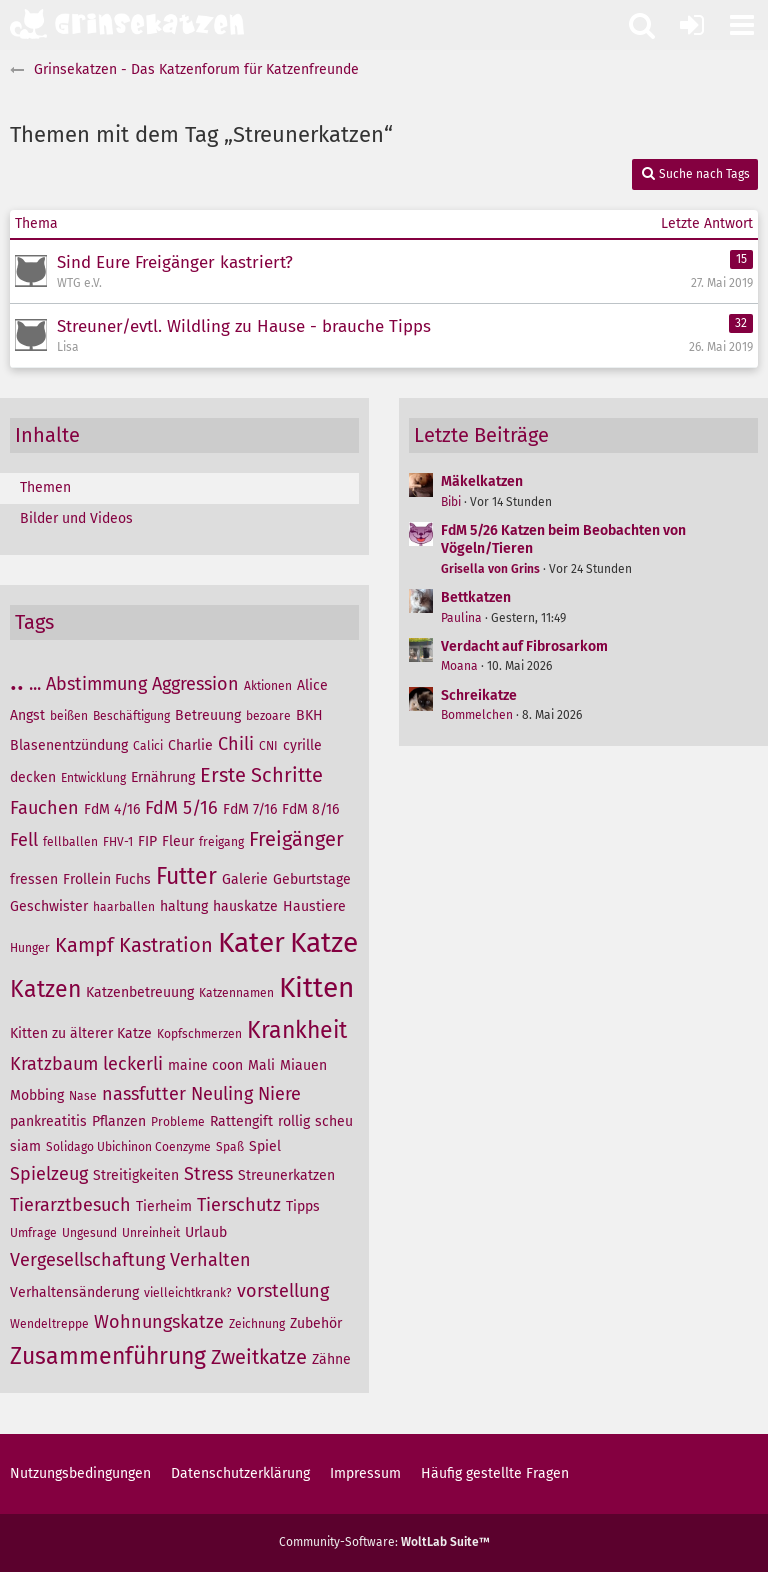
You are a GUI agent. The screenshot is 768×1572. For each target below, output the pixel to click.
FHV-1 (118, 842)
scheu (334, 1121)
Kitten (316, 987)
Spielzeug (49, 1174)
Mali (261, 1065)
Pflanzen (119, 1121)
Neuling (222, 1094)
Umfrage (33, 1233)
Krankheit (297, 1030)
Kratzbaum (54, 1064)
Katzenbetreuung (140, 992)
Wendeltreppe (49, 1324)
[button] (742, 25)
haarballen (124, 907)
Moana (459, 666)
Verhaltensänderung (74, 1292)
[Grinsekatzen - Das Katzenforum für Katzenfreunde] (127, 24)
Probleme (178, 1122)
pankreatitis (48, 1121)
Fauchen (44, 808)
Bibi (451, 502)
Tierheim (164, 1206)
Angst (27, 715)
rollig (294, 1121)
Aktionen (268, 686)
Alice (312, 685)
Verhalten (210, 1260)
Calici (148, 746)
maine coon (205, 1065)
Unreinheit (151, 1233)
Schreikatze (479, 695)
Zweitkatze (259, 1357)
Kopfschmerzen (199, 1034)
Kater (251, 942)
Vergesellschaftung (87, 1260)
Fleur (178, 841)
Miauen (303, 1065)
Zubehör (316, 1323)
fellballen (70, 842)
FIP (147, 841)
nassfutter (144, 1094)
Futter (186, 876)
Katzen (45, 989)
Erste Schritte (261, 775)
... (35, 684)
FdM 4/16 (112, 809)
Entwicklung (93, 778)
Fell (24, 840)
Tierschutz (239, 1205)
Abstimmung (96, 684)
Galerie (245, 879)
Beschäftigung (131, 716)
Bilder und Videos (76, 518)
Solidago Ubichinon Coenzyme (128, 1147)
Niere (279, 1094)
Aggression (195, 684)
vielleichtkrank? (188, 1293)
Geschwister (49, 906)
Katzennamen (236, 993)
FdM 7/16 (250, 809)
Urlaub (206, 1232)
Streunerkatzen (286, 1175)
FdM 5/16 (181, 808)
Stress (208, 1174)
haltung (184, 906)
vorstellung (283, 1291)
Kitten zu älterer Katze (81, 1033)
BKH (309, 715)
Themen (45, 487)
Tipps (303, 1206)
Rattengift (241, 1121)
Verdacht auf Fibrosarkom (524, 646)
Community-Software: (384, 1542)
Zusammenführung (108, 1356)
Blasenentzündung (69, 745)
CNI (268, 746)
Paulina (461, 618)
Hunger (30, 948)
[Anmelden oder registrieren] (692, 25)
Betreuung (208, 715)
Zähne (331, 1359)
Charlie (190, 745)
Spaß (230, 1147)
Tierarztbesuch (70, 1205)
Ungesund (89, 1233)
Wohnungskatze (159, 1322)
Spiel (265, 1146)
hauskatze (245, 906)
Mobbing (37, 1095)
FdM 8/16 (310, 809)
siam (25, 1146)
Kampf (84, 945)
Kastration (166, 945)
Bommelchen (477, 715)
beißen (69, 716)
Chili (236, 744)
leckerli (133, 1064)
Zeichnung (257, 1324)
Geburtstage (312, 879)
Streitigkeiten (136, 1175)
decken (33, 777)
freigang (221, 842)
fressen (34, 879)
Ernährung (163, 777)
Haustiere (314, 906)
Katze (324, 942)
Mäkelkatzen (482, 481)
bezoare (268, 716)
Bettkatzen (476, 597)
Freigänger (296, 839)
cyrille (302, 745)
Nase (83, 1096)
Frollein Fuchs (107, 879)
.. (17, 680)
